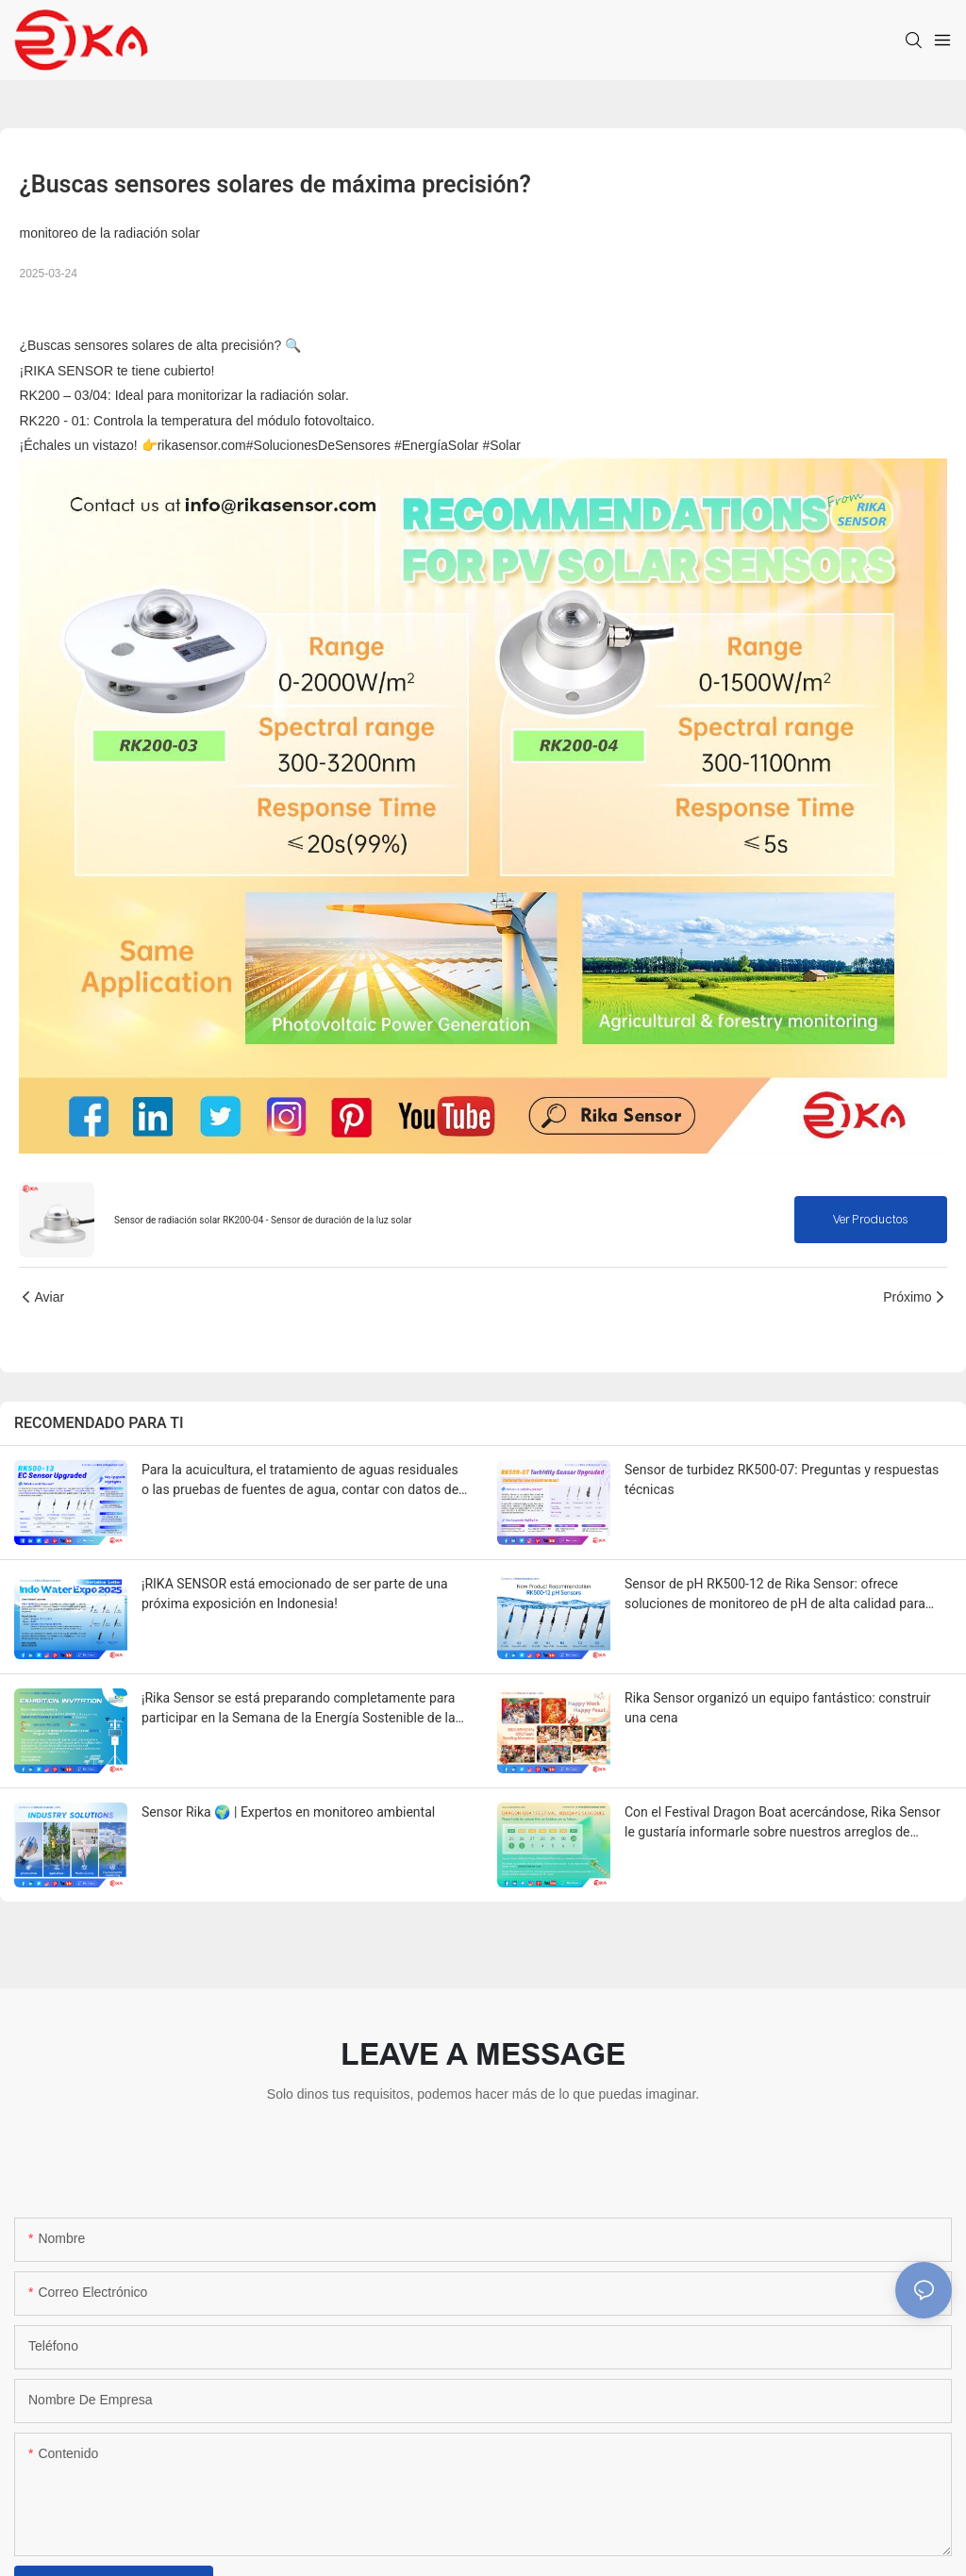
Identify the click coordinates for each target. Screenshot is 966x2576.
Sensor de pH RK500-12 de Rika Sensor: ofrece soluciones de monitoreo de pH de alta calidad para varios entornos (775, 1595)
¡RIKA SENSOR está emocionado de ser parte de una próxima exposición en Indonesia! (295, 1593)
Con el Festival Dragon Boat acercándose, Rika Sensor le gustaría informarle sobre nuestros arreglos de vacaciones (783, 1823)
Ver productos (870, 1219)
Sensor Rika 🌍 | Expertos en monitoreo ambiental (288, 1812)
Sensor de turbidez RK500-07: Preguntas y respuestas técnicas (782, 1479)
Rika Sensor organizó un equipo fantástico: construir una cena (778, 1707)
